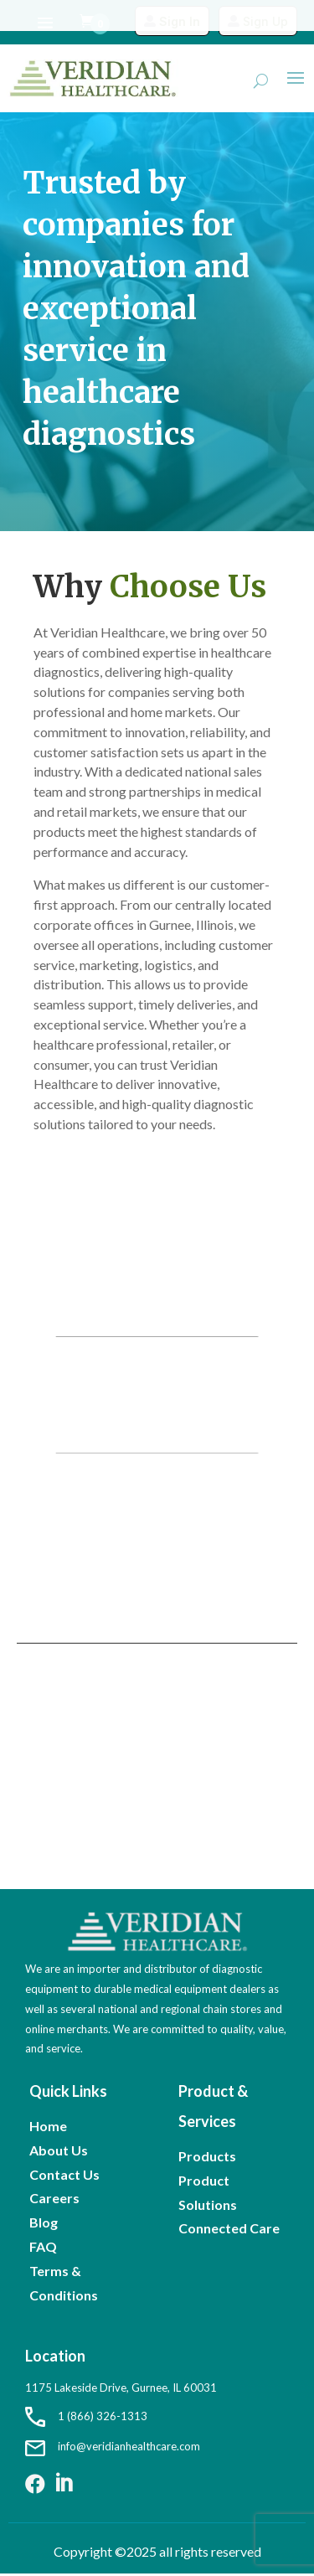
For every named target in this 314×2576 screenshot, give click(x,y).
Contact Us (64, 2174)
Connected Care (229, 2228)
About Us (58, 2150)
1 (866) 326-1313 (86, 2416)
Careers (54, 2198)
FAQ (43, 2246)
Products (207, 2156)
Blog (43, 2222)
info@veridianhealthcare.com (112, 2446)
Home (48, 2126)
